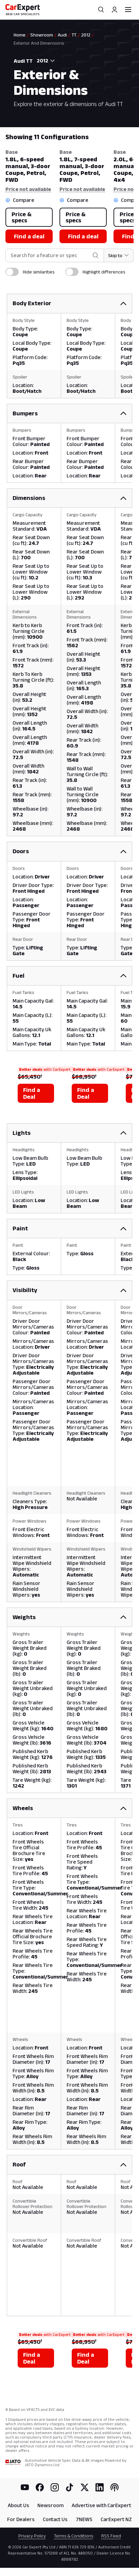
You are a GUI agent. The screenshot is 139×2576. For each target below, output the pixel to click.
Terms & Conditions (73, 2535)
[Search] (101, 9)
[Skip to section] (119, 255)
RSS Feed (111, 2535)
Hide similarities (38, 272)
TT (74, 35)
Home (19, 35)
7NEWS (84, 2519)
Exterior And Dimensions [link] (39, 43)
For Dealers (21, 2519)
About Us (18, 2505)
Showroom (41, 35)
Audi (62, 35)
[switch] (12, 272)
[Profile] (114, 9)
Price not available (28, 189)
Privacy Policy (32, 2535)
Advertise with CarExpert (101, 2505)
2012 (85, 35)
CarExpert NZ (116, 2519)
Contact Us (55, 2519)
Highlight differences (104, 272)
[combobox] (44, 60)
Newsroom (50, 2505)
